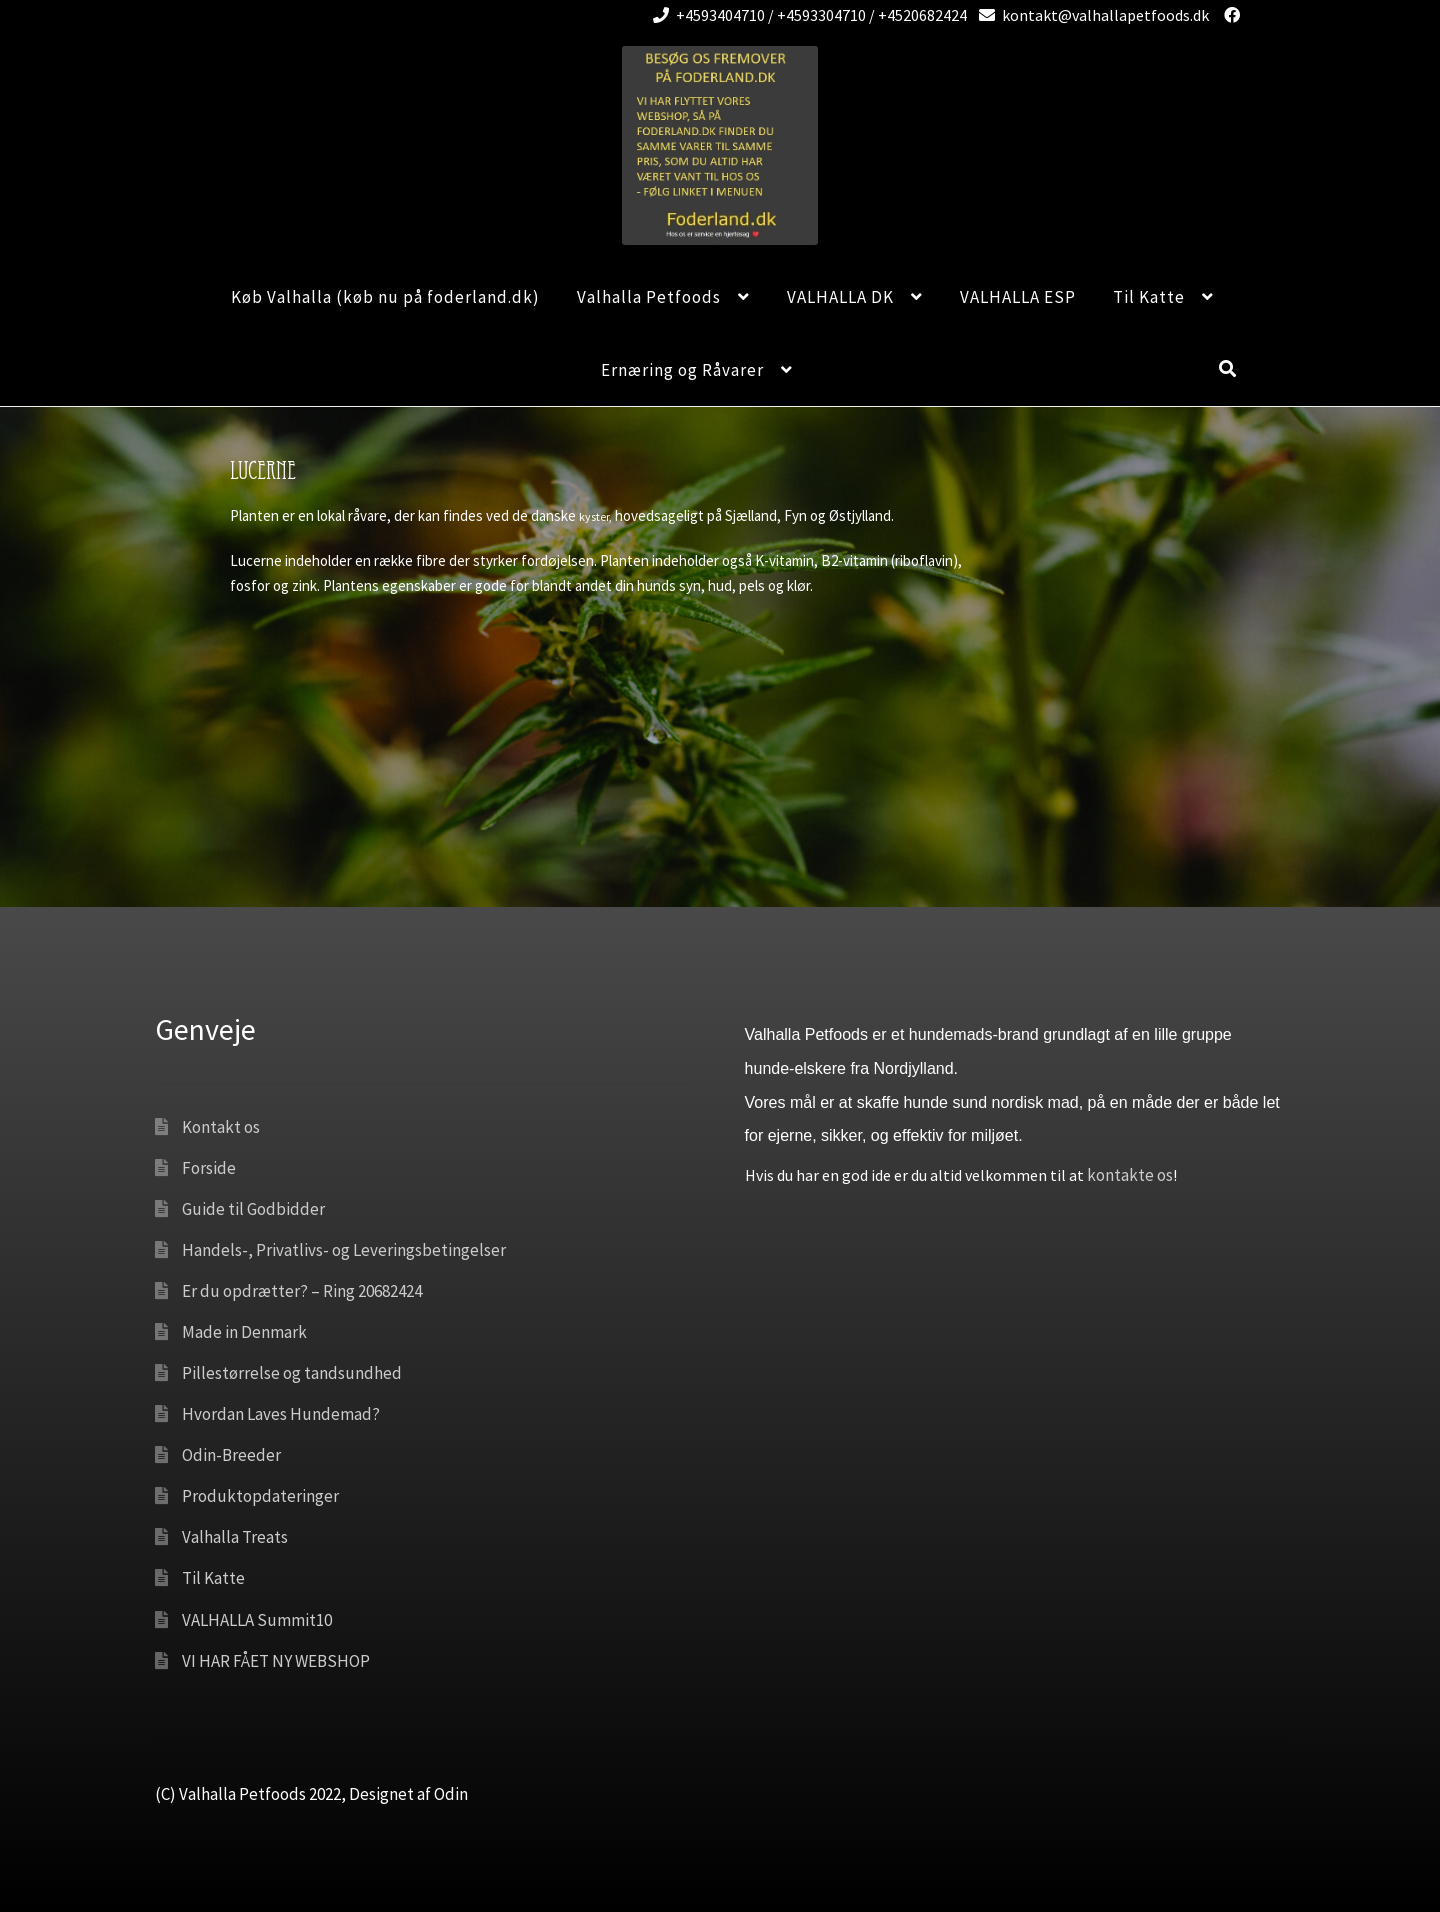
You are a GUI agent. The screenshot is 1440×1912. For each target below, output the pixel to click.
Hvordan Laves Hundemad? (281, 1414)
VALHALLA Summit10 (257, 1620)
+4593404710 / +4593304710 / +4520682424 (806, 15)
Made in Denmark (244, 1332)
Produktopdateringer (260, 1496)
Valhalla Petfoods (649, 297)
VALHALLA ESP (1018, 297)
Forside (209, 1168)
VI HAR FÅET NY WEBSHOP (276, 1661)
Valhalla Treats (235, 1537)
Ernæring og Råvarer (682, 370)
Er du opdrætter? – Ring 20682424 (302, 1291)
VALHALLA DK (840, 297)
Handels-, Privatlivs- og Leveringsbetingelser (344, 1250)
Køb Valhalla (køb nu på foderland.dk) (385, 297)
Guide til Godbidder (253, 1209)
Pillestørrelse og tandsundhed (292, 1373)
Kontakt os (221, 1127)
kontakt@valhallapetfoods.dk (1090, 15)
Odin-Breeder (231, 1455)
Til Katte (1149, 297)
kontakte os (1130, 1175)
